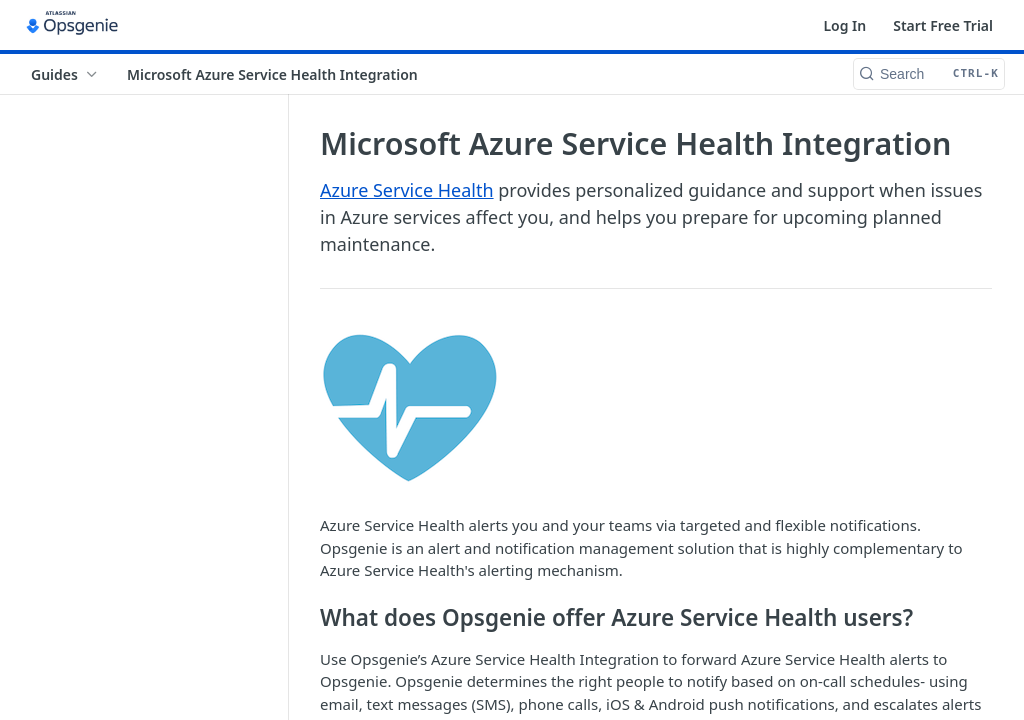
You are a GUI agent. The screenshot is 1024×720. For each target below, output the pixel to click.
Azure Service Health (407, 190)
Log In (844, 25)
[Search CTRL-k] (929, 74)
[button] (656, 409)
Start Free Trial (943, 25)
